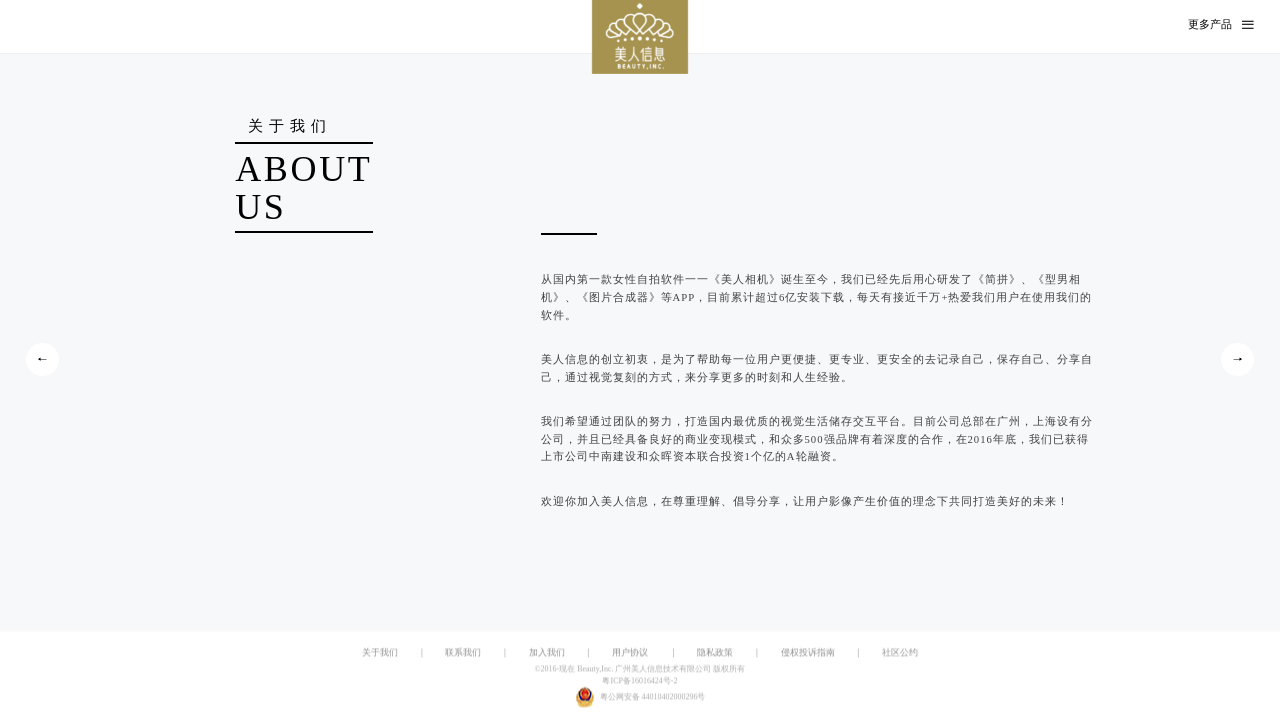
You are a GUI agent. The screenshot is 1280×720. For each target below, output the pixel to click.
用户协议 (630, 652)
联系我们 (463, 652)
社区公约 (900, 652)
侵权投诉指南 (808, 652)
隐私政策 (715, 652)
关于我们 (380, 652)
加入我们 (547, 652)
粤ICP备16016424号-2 (639, 681)
